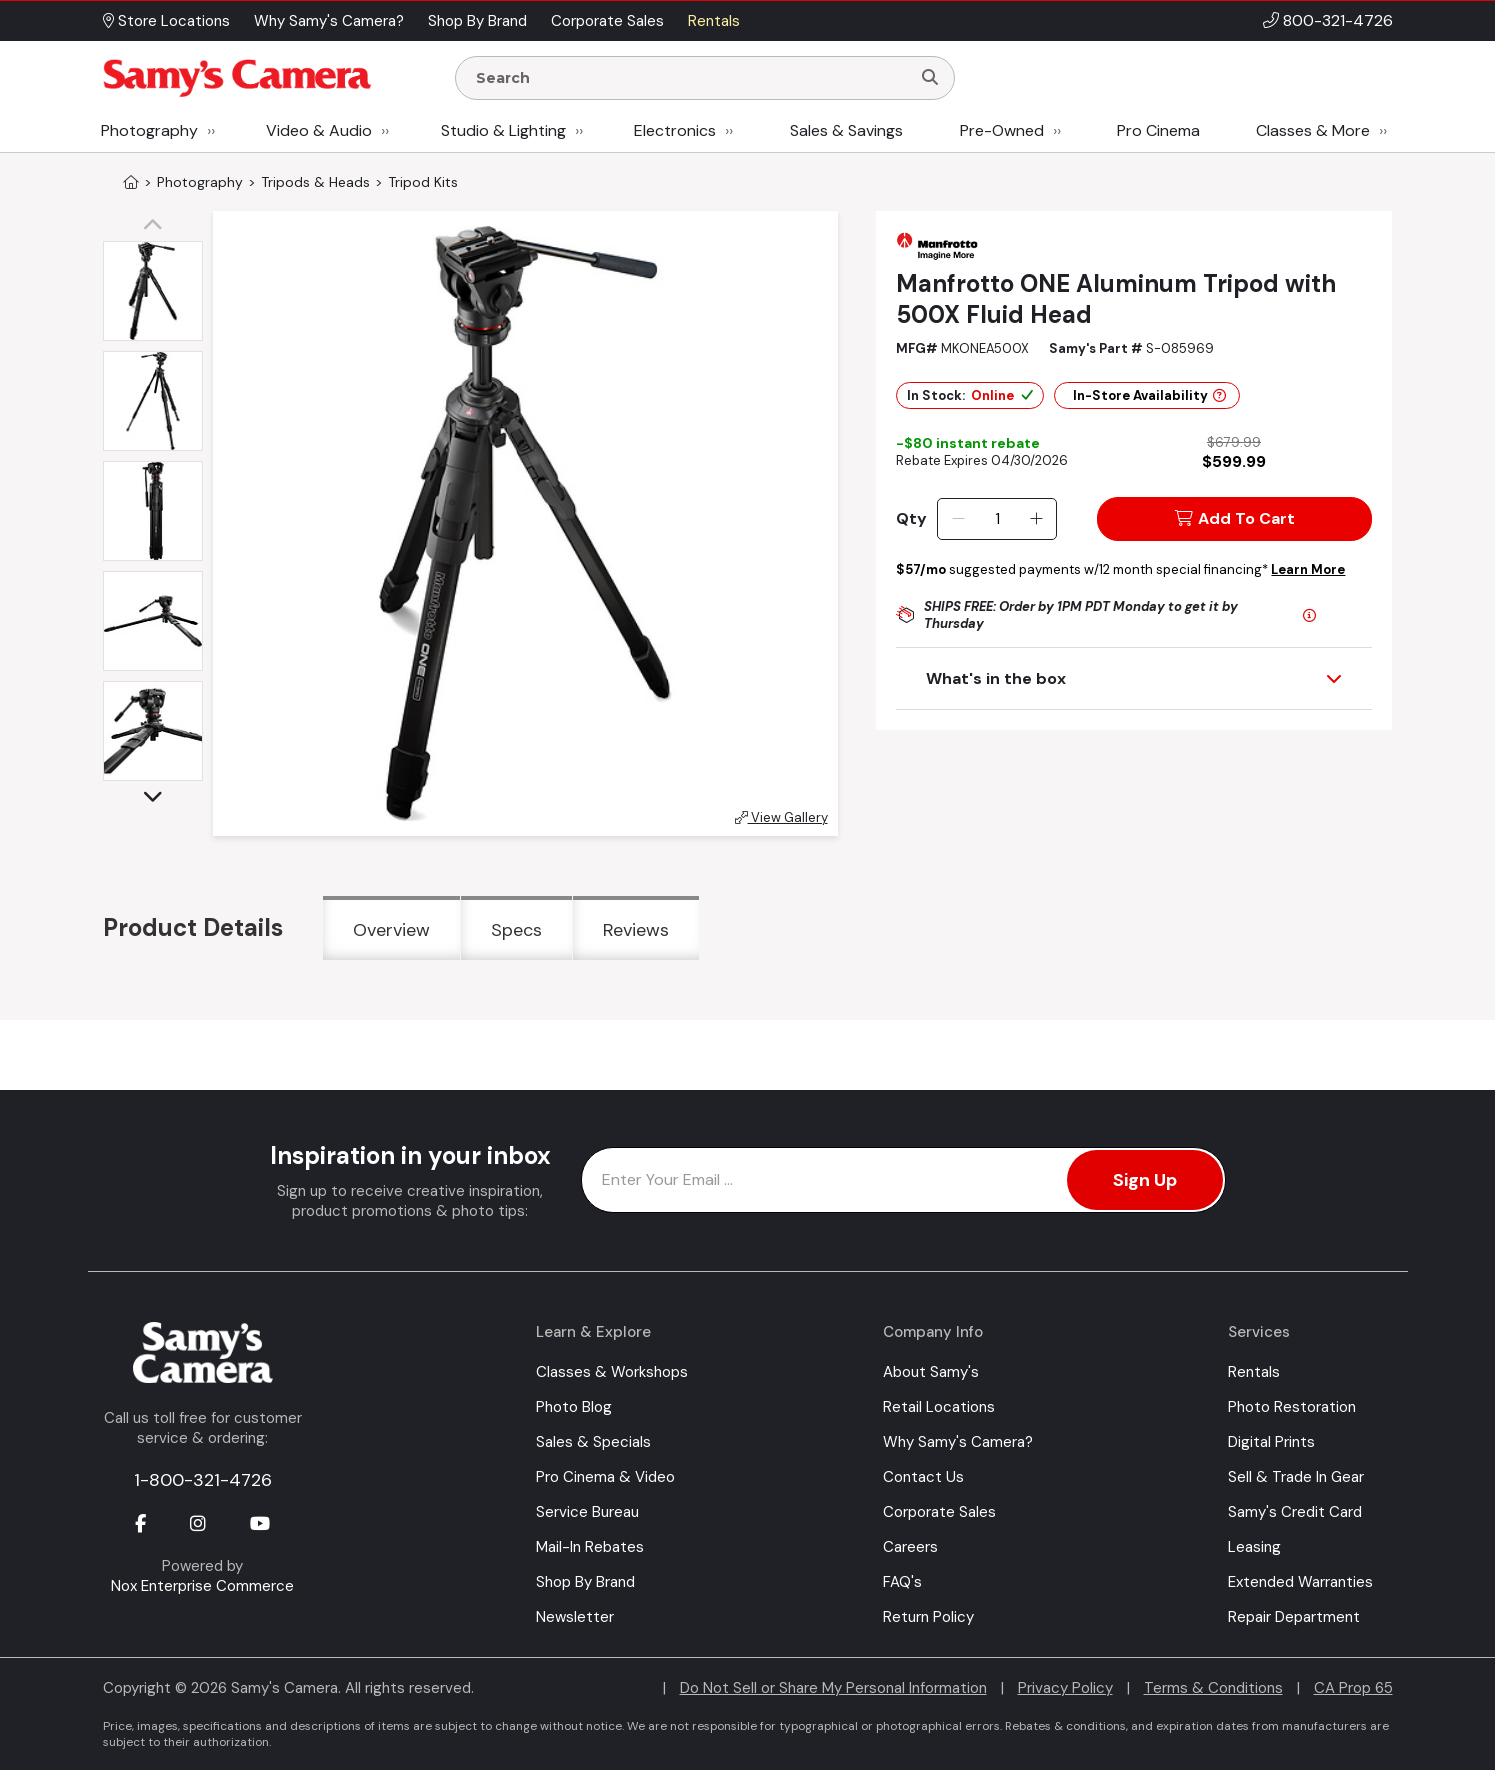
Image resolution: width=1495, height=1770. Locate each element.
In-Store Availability (1149, 395)
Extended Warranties (1300, 1582)
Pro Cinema (1158, 130)
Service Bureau (587, 1512)
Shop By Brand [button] (477, 21)
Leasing (1254, 1547)
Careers (910, 1547)
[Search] (930, 78)
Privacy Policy (1065, 1688)
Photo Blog (574, 1407)
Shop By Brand (585, 1582)
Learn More (1308, 569)
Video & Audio (319, 130)
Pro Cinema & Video (605, 1477)
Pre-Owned (1002, 130)
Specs (516, 930)
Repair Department (1294, 1617)
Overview (391, 930)
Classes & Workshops (612, 1372)
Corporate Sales (939, 1512)
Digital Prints (1271, 1442)
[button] (158, 226)
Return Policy (928, 1617)
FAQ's (902, 1582)
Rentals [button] (714, 21)
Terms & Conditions (1213, 1688)
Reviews (636, 930)
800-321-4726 (1338, 20)
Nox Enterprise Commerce (202, 1586)
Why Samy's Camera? (958, 1442)
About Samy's (931, 1372)
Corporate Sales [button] (607, 21)
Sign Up (1145, 1180)
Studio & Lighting (503, 130)
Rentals (1254, 1372)
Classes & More (1313, 130)
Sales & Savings (846, 130)
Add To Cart (1235, 518)
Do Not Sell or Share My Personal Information (833, 1688)
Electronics (675, 130)
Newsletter (575, 1617)
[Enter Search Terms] (691, 78)
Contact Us (923, 1477)
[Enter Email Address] (903, 1180)
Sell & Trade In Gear (1296, 1477)
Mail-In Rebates (590, 1547)
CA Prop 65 (1353, 1688)
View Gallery (781, 817)
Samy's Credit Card (1295, 1512)
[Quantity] (997, 519)
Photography (149, 130)
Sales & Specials (593, 1442)
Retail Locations (939, 1407)
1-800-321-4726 (203, 1480)
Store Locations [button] (166, 21)
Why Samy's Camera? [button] (329, 21)
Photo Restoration (1292, 1407)
